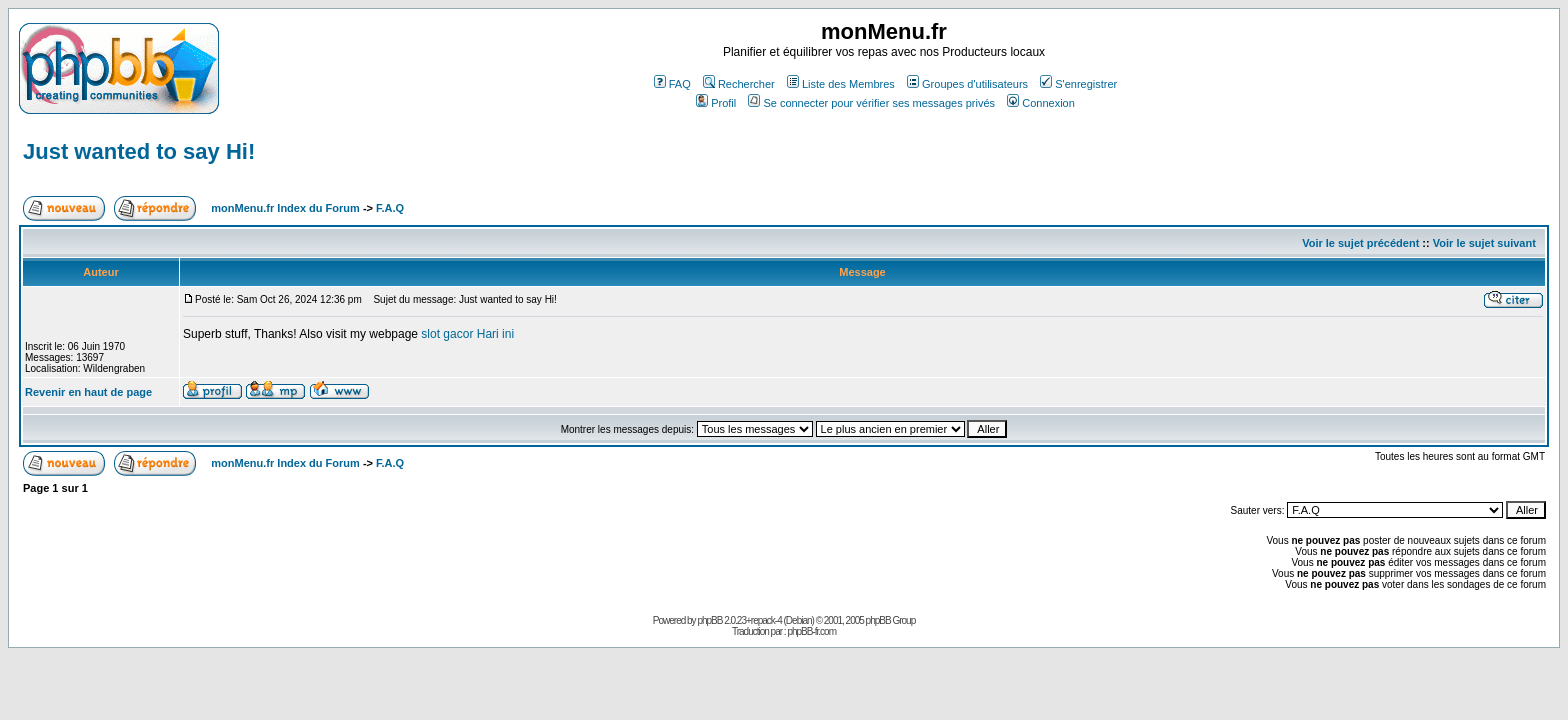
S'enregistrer (1078, 84)
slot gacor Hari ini (467, 334)
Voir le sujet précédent (1360, 243)
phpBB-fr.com (811, 631)
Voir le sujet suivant (1484, 243)
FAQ (672, 84)
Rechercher (739, 84)
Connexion (1041, 103)
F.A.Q (390, 208)
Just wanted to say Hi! (139, 151)
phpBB (709, 620)
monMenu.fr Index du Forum (285, 208)
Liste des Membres (841, 84)
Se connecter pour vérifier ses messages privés (871, 103)
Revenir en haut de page (88, 392)
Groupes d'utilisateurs (967, 84)
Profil (716, 103)
